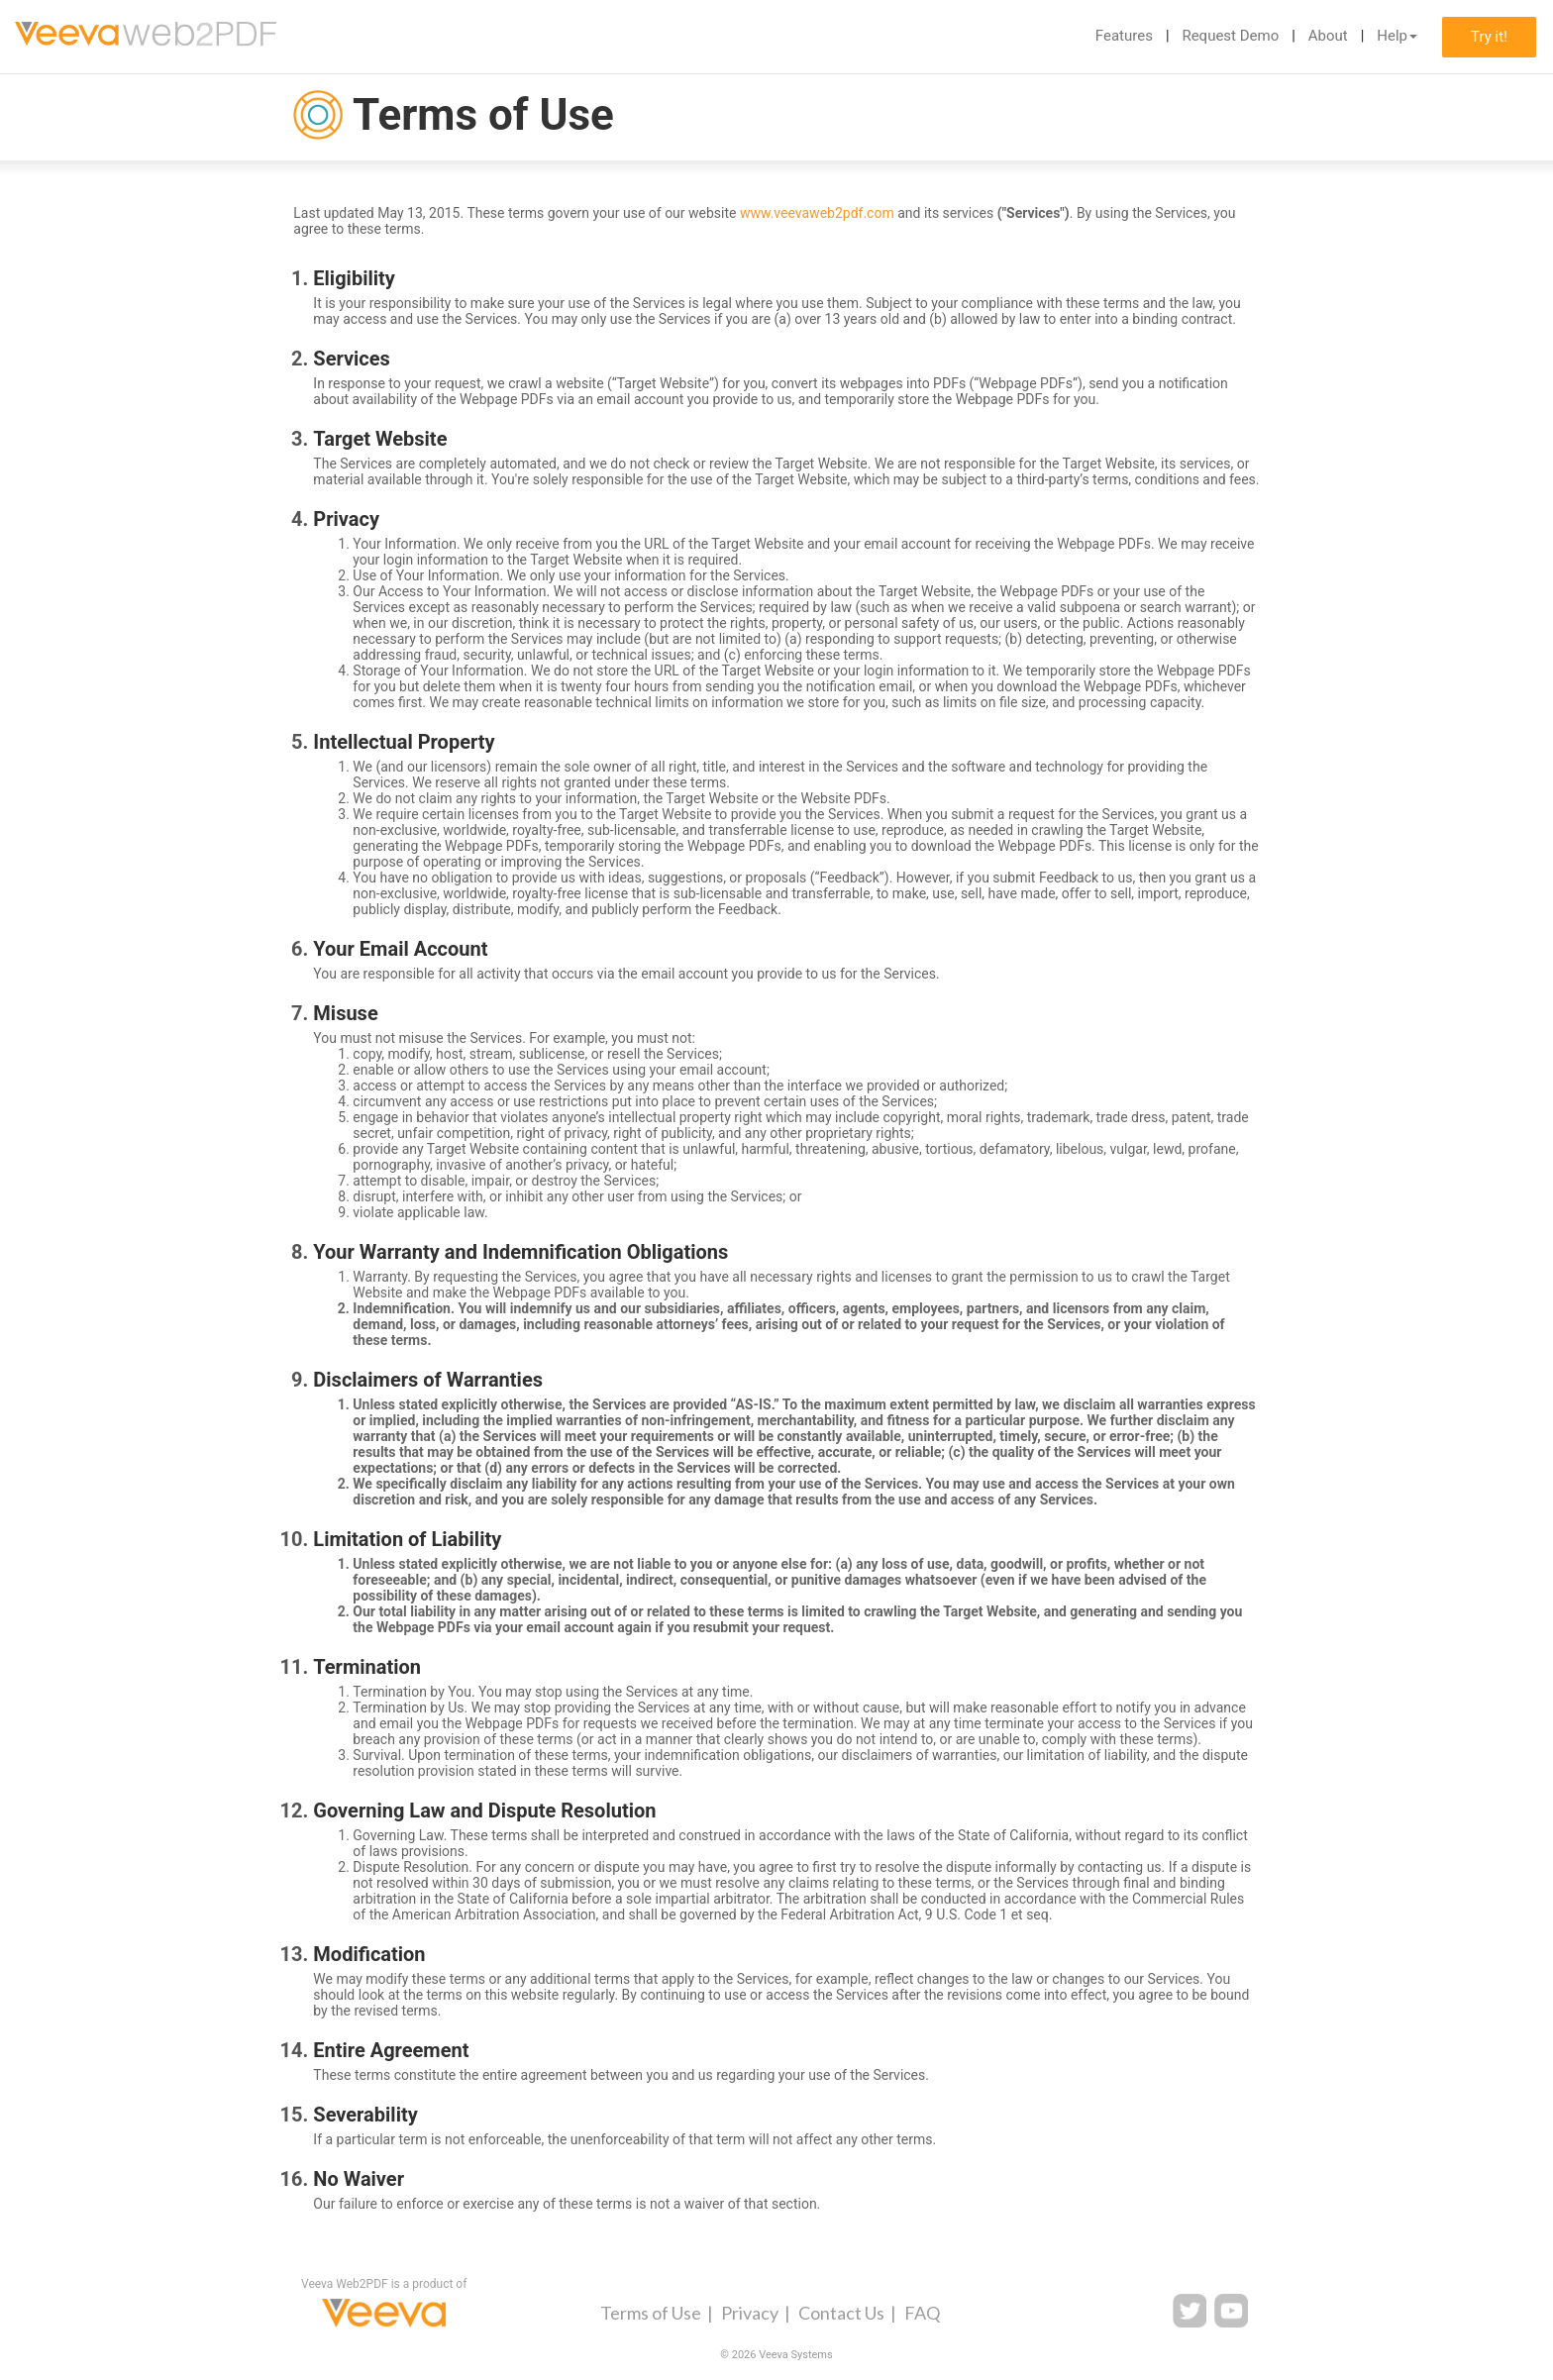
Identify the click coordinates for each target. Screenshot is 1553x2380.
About (1328, 36)
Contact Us (841, 2313)
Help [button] (1397, 36)
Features (1124, 36)
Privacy (749, 2313)
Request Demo (1230, 36)
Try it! (1489, 37)
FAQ (922, 2313)
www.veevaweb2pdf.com (817, 213)
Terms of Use (650, 2313)
